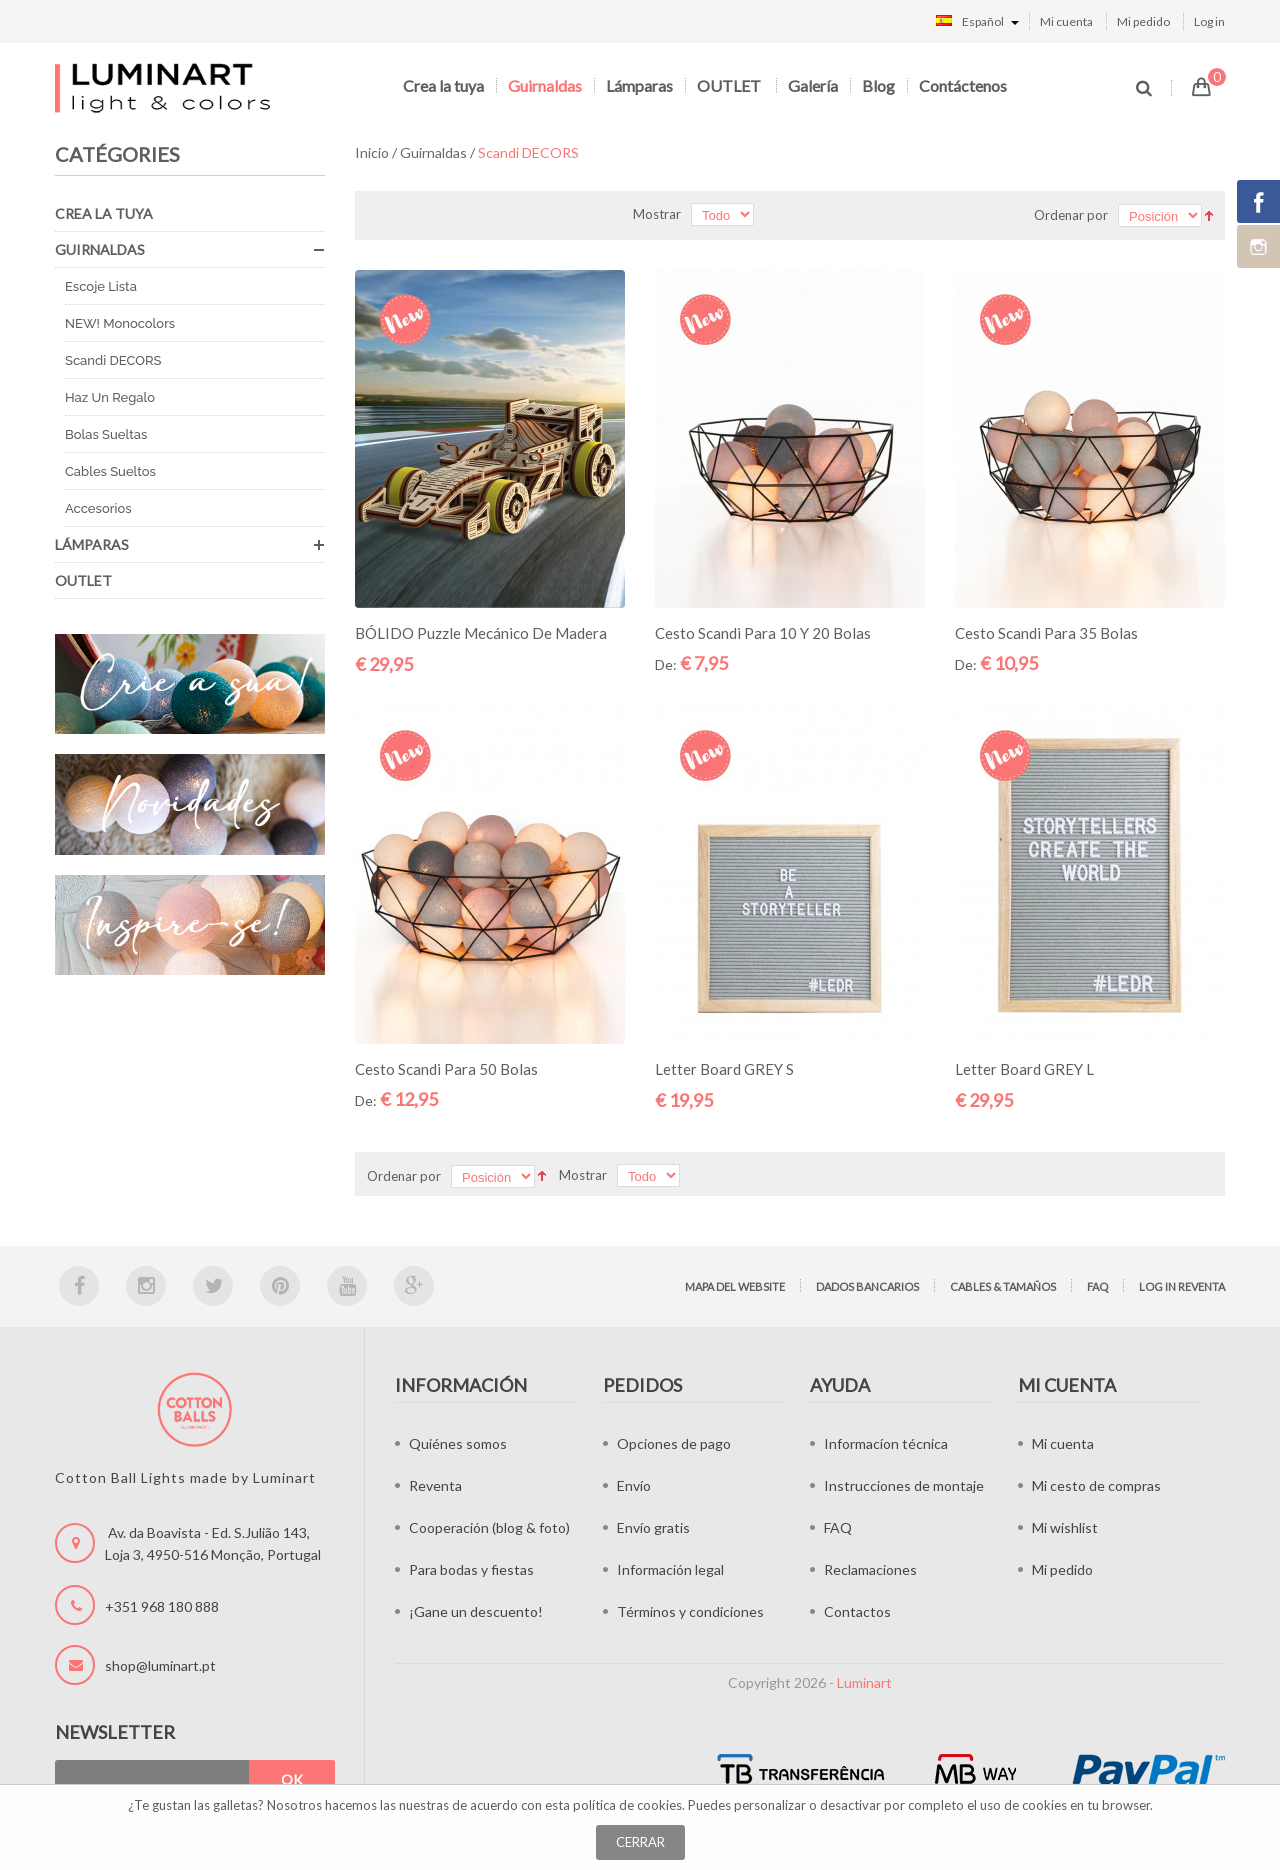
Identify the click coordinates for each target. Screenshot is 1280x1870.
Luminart (864, 1682)
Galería (813, 85)
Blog (878, 85)
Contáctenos (963, 85)
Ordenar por (1071, 215)
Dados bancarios (867, 1286)
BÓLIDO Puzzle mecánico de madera (481, 633)
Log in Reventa (1182, 1286)
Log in (1209, 21)
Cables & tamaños (1003, 1286)
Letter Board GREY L (1024, 1069)
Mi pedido (1143, 21)
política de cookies (627, 1805)
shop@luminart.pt (160, 1665)
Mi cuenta (1066, 21)
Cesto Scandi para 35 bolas (1046, 633)
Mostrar (657, 214)
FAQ (1097, 1286)
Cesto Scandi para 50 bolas (446, 1069)
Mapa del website (735, 1286)
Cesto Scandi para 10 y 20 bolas (763, 633)
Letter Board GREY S (724, 1069)
